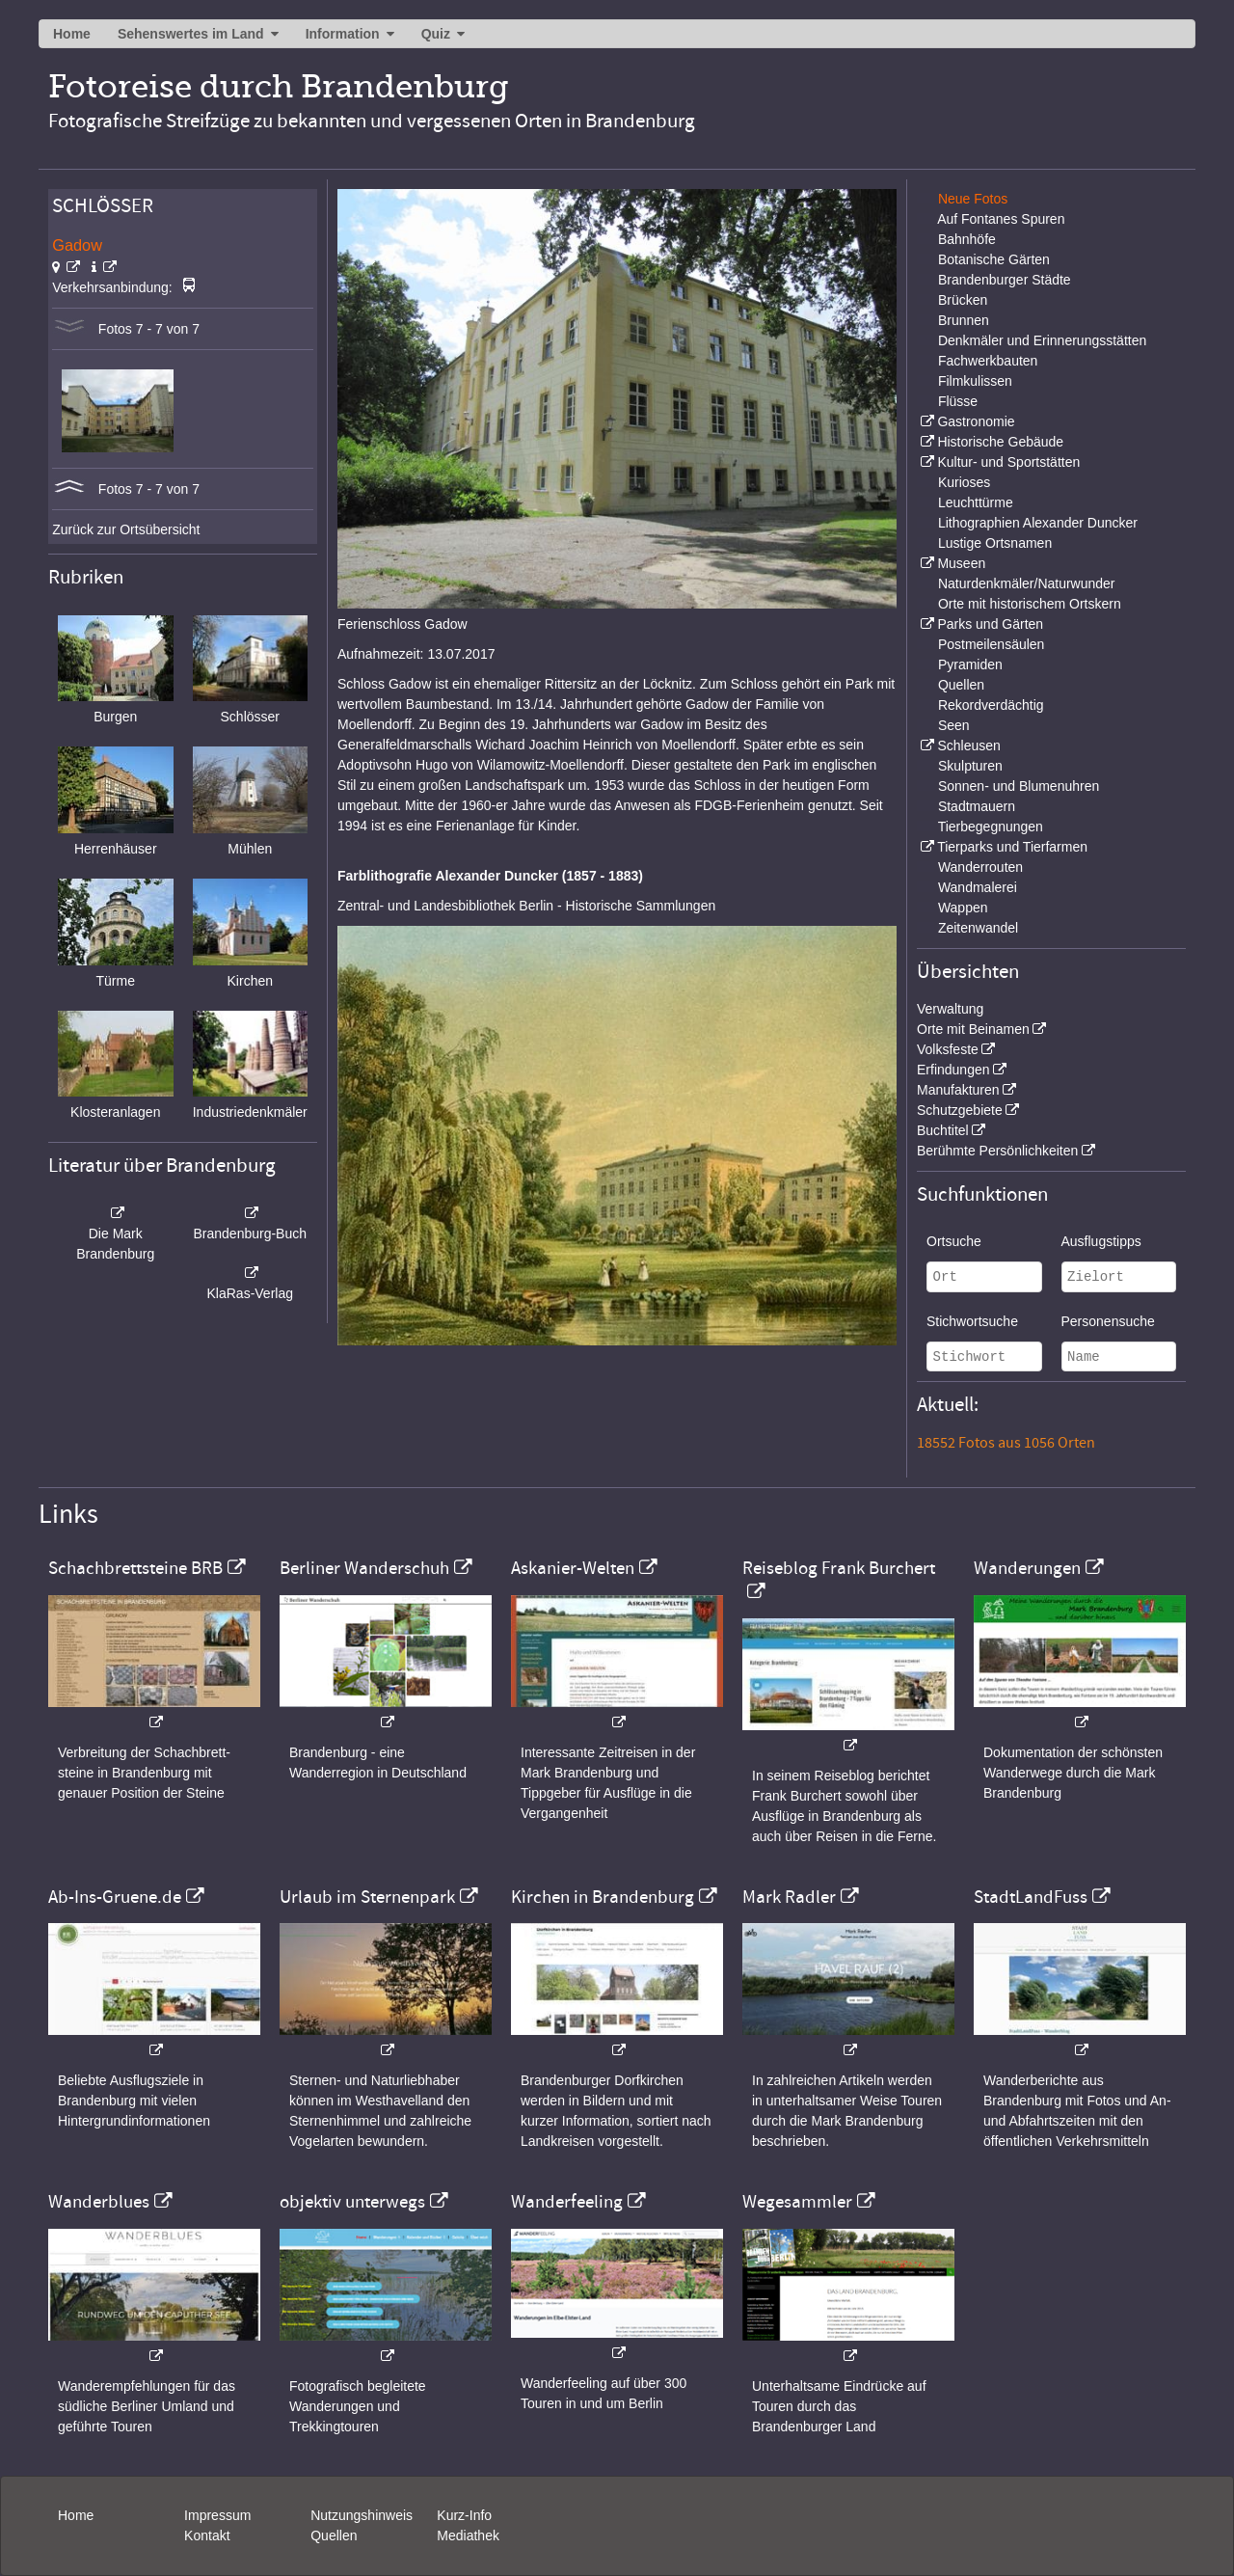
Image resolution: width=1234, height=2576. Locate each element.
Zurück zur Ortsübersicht (126, 529)
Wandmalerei (977, 887)
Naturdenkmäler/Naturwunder (1026, 583)
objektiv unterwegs (352, 2201)
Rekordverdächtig (991, 705)
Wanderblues (98, 2201)
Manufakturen (958, 1090)
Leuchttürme (975, 502)
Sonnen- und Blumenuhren (1018, 786)
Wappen (963, 907)
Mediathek (468, 2535)
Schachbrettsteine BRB (135, 1568)
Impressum (217, 2515)
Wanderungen (1027, 1568)
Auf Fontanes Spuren (1000, 219)
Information (343, 33)
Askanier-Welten (572, 1568)
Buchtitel (943, 1130)
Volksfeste (948, 1049)
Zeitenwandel (978, 927)
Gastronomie (975, 421)
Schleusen (968, 745)
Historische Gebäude (1000, 441)
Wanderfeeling (567, 2201)
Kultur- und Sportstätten (1008, 462)
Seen (954, 725)
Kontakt (206, 2535)
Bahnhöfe (967, 239)
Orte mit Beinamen (973, 1029)
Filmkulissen (975, 381)
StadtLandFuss (1030, 1897)
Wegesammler (797, 2201)
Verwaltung (950, 1009)
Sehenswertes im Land (191, 33)
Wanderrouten (980, 867)
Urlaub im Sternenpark (367, 1897)
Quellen (961, 684)
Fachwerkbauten (988, 360)
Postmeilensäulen (991, 644)
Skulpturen (970, 765)
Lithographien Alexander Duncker (1038, 522)
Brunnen (963, 320)
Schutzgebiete (960, 1110)
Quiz (435, 33)
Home (72, 33)
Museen (961, 563)
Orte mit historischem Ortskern (1029, 603)
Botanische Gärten (994, 259)
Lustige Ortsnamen (995, 543)
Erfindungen (953, 1069)
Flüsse (958, 401)
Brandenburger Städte (1004, 279)
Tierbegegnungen (990, 826)
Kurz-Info (464, 2515)
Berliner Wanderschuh (364, 1568)
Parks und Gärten (990, 624)
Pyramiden (970, 664)
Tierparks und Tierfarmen (1012, 846)
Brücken (962, 300)
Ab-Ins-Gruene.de (114, 1897)
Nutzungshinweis (361, 2515)
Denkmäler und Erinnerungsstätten (1042, 340)
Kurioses (964, 482)
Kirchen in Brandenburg (602, 1897)
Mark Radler (789, 1897)
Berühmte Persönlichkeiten (997, 1150)
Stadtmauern (976, 806)
